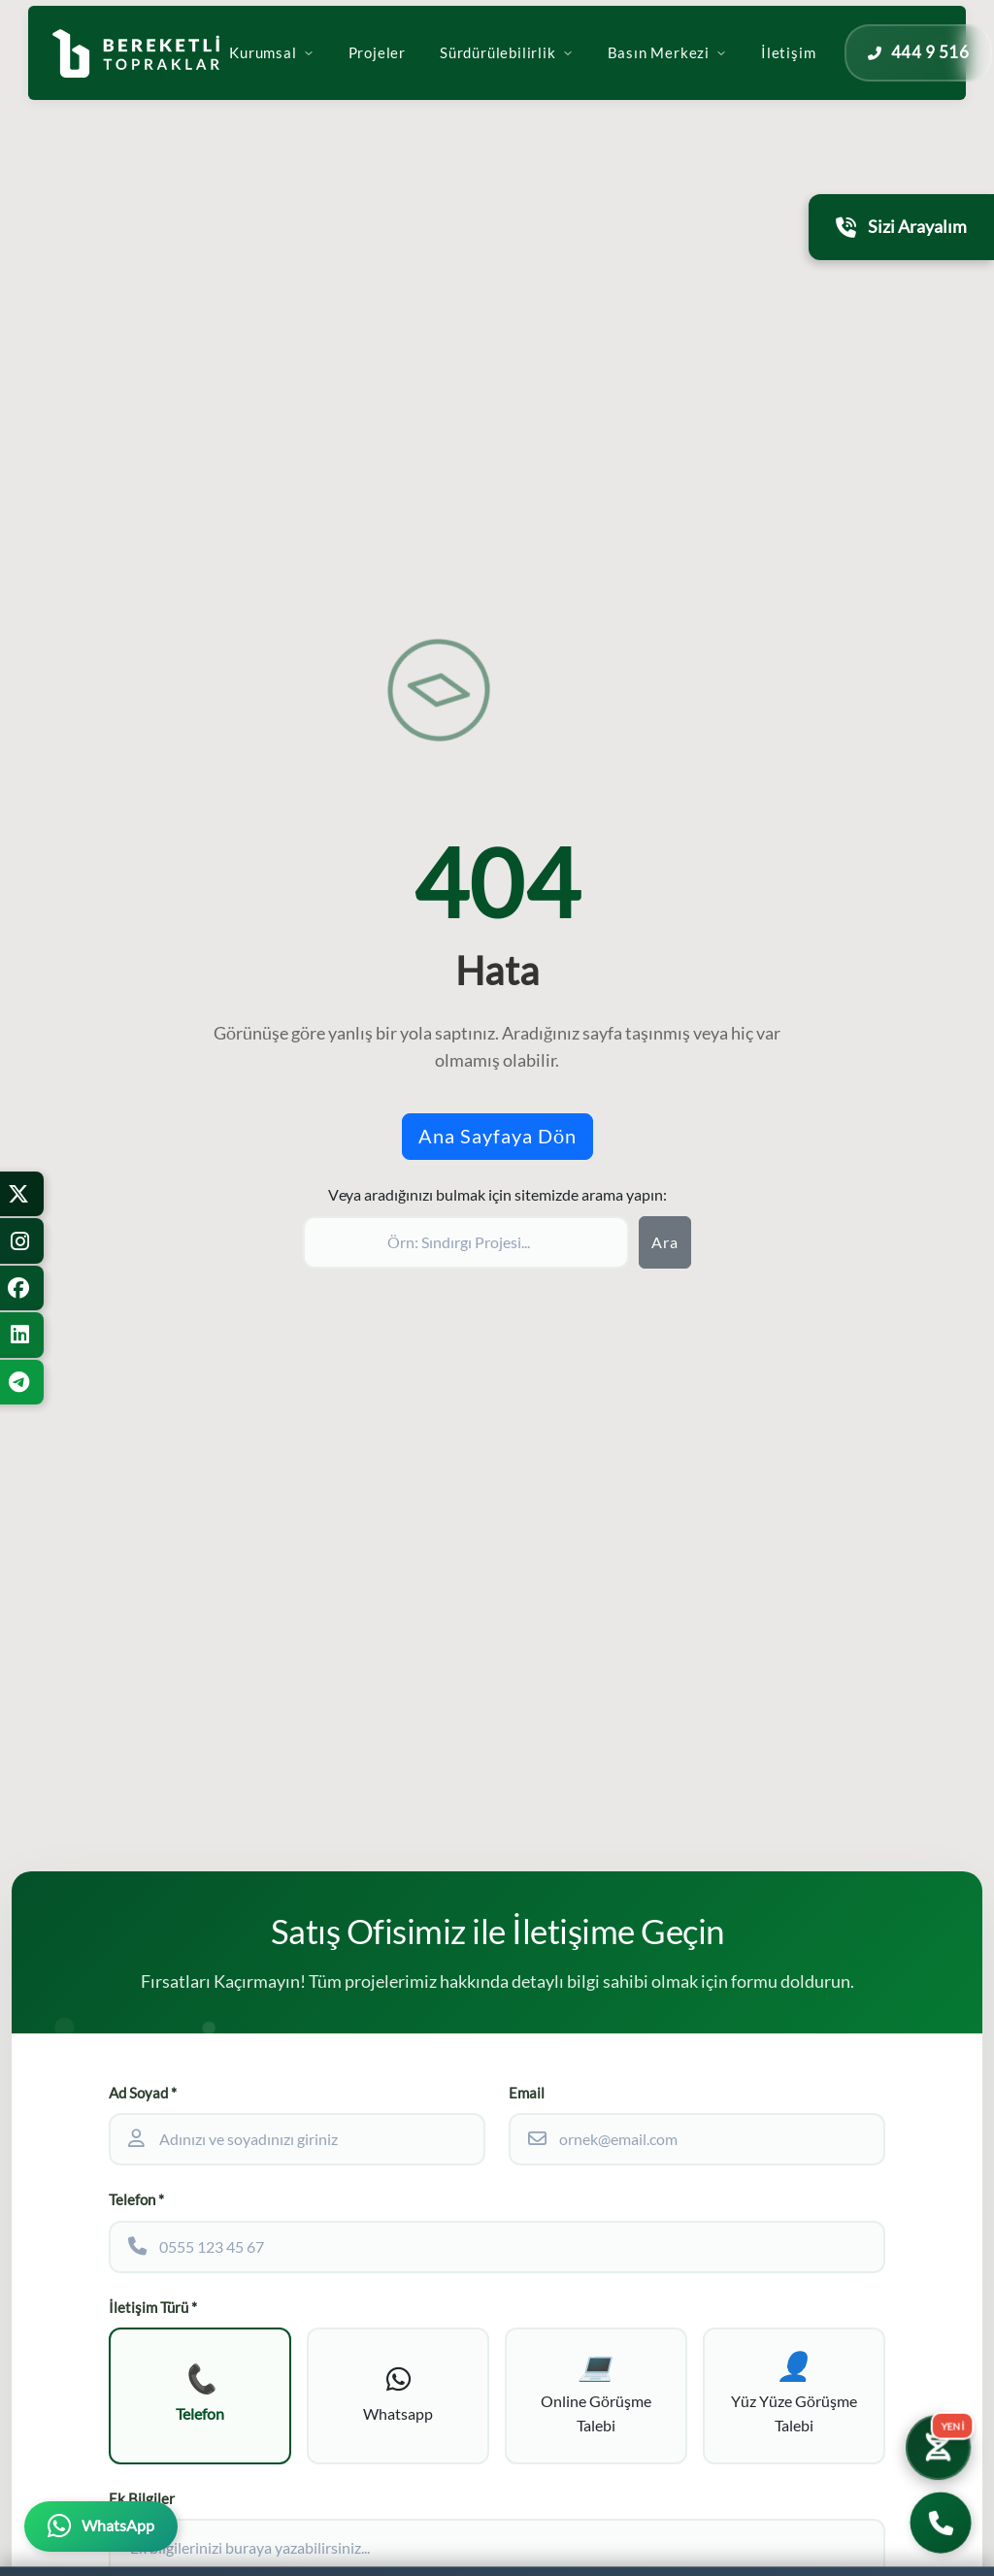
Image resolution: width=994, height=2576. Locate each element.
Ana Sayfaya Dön (497, 1136)
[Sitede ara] (466, 1242)
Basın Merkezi (712, 70)
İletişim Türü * (153, 2307)
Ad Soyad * (143, 2093)
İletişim (833, 70)
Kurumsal (316, 70)
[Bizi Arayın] (941, 2523)
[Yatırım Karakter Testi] (938, 2447)
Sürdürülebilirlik (551, 70)
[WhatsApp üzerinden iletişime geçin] (101, 2526)
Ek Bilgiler (142, 2499)
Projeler (421, 70)
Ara (665, 1242)
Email (527, 2093)
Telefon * (136, 2200)
